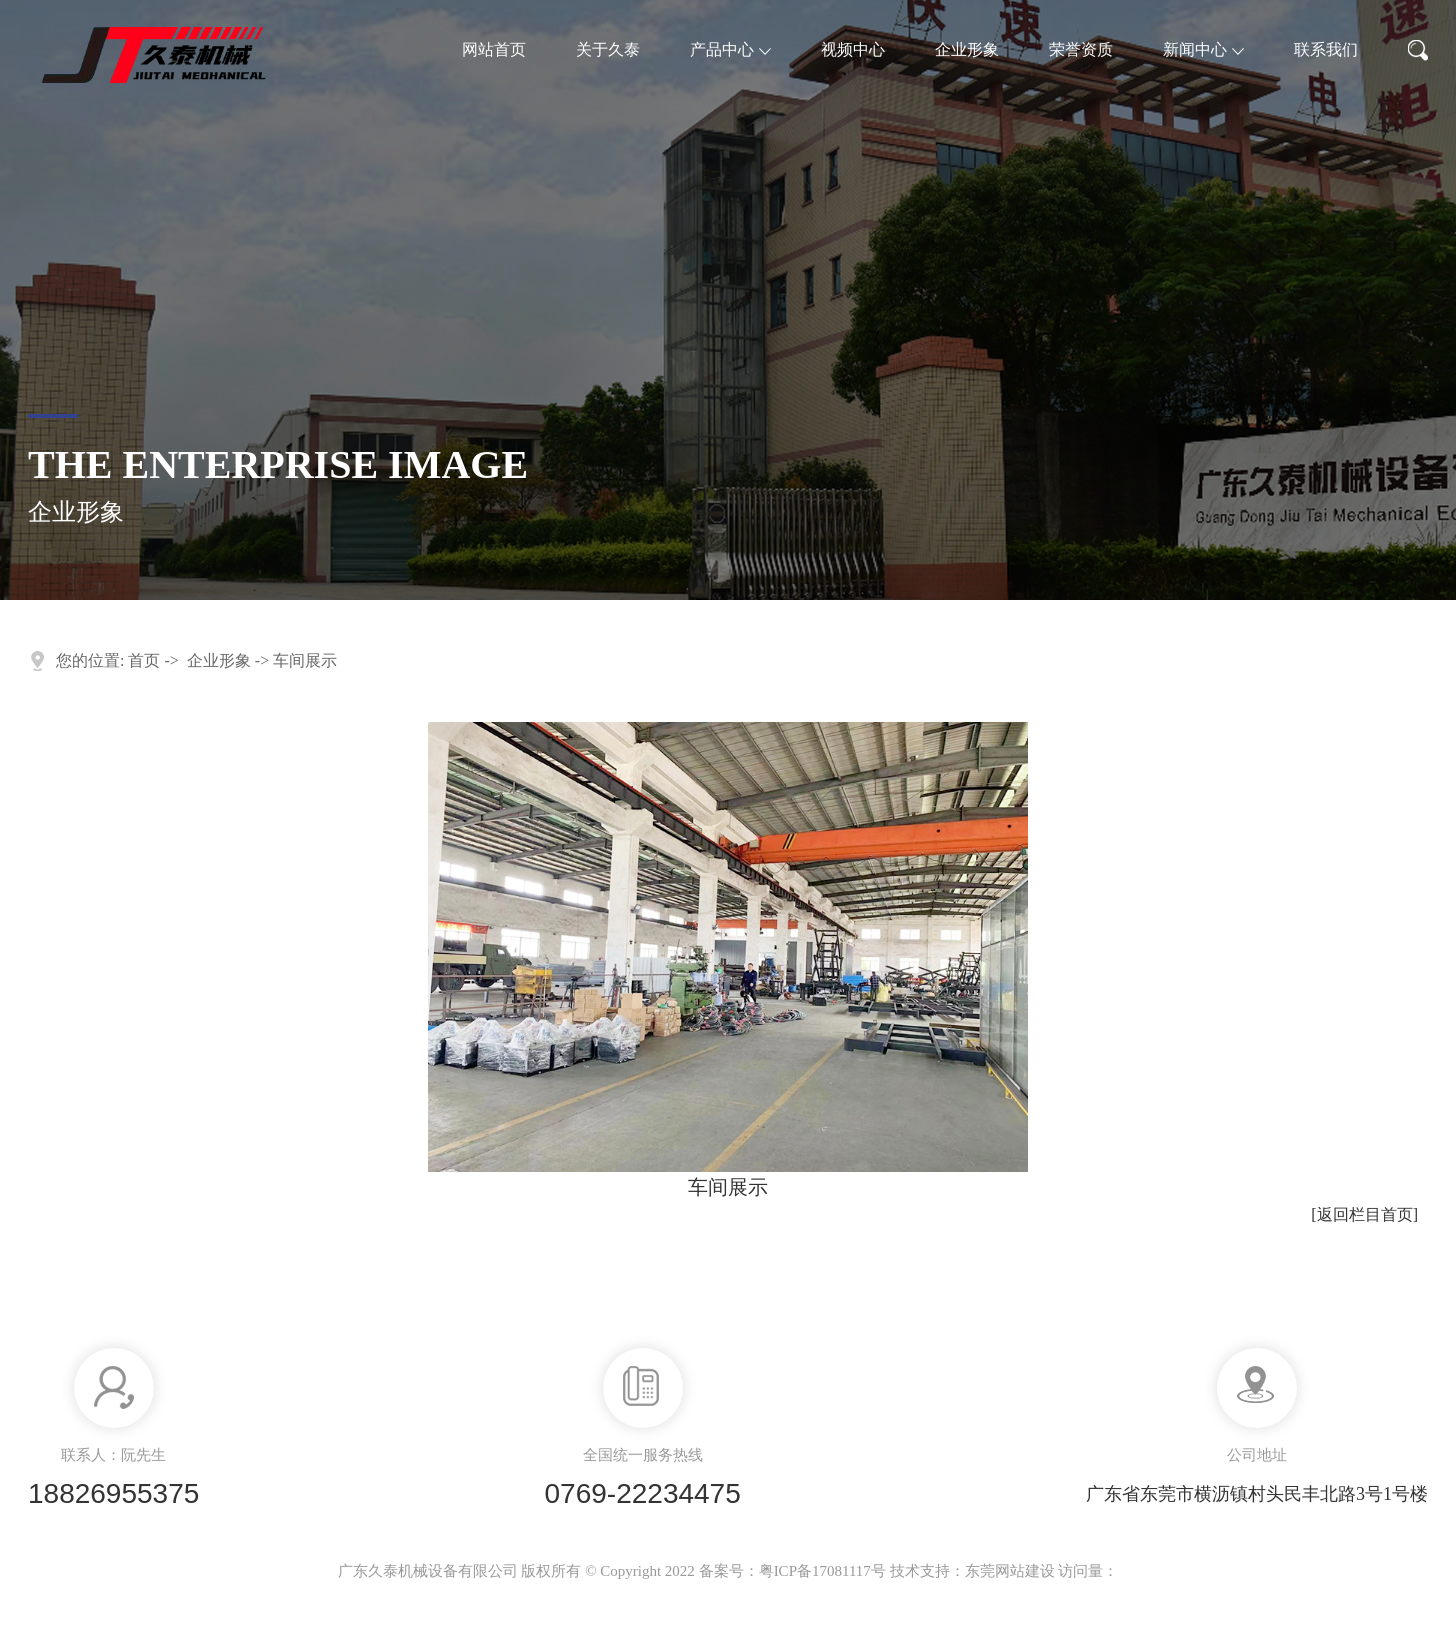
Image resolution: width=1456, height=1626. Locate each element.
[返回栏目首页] (1364, 1214)
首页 (144, 660)
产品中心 (730, 49)
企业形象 (967, 49)
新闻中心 (1203, 49)
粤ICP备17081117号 (822, 1571)
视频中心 (853, 49)
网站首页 (494, 49)
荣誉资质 (1081, 49)
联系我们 (1326, 49)
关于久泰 (608, 49)
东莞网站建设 (1010, 1571)
